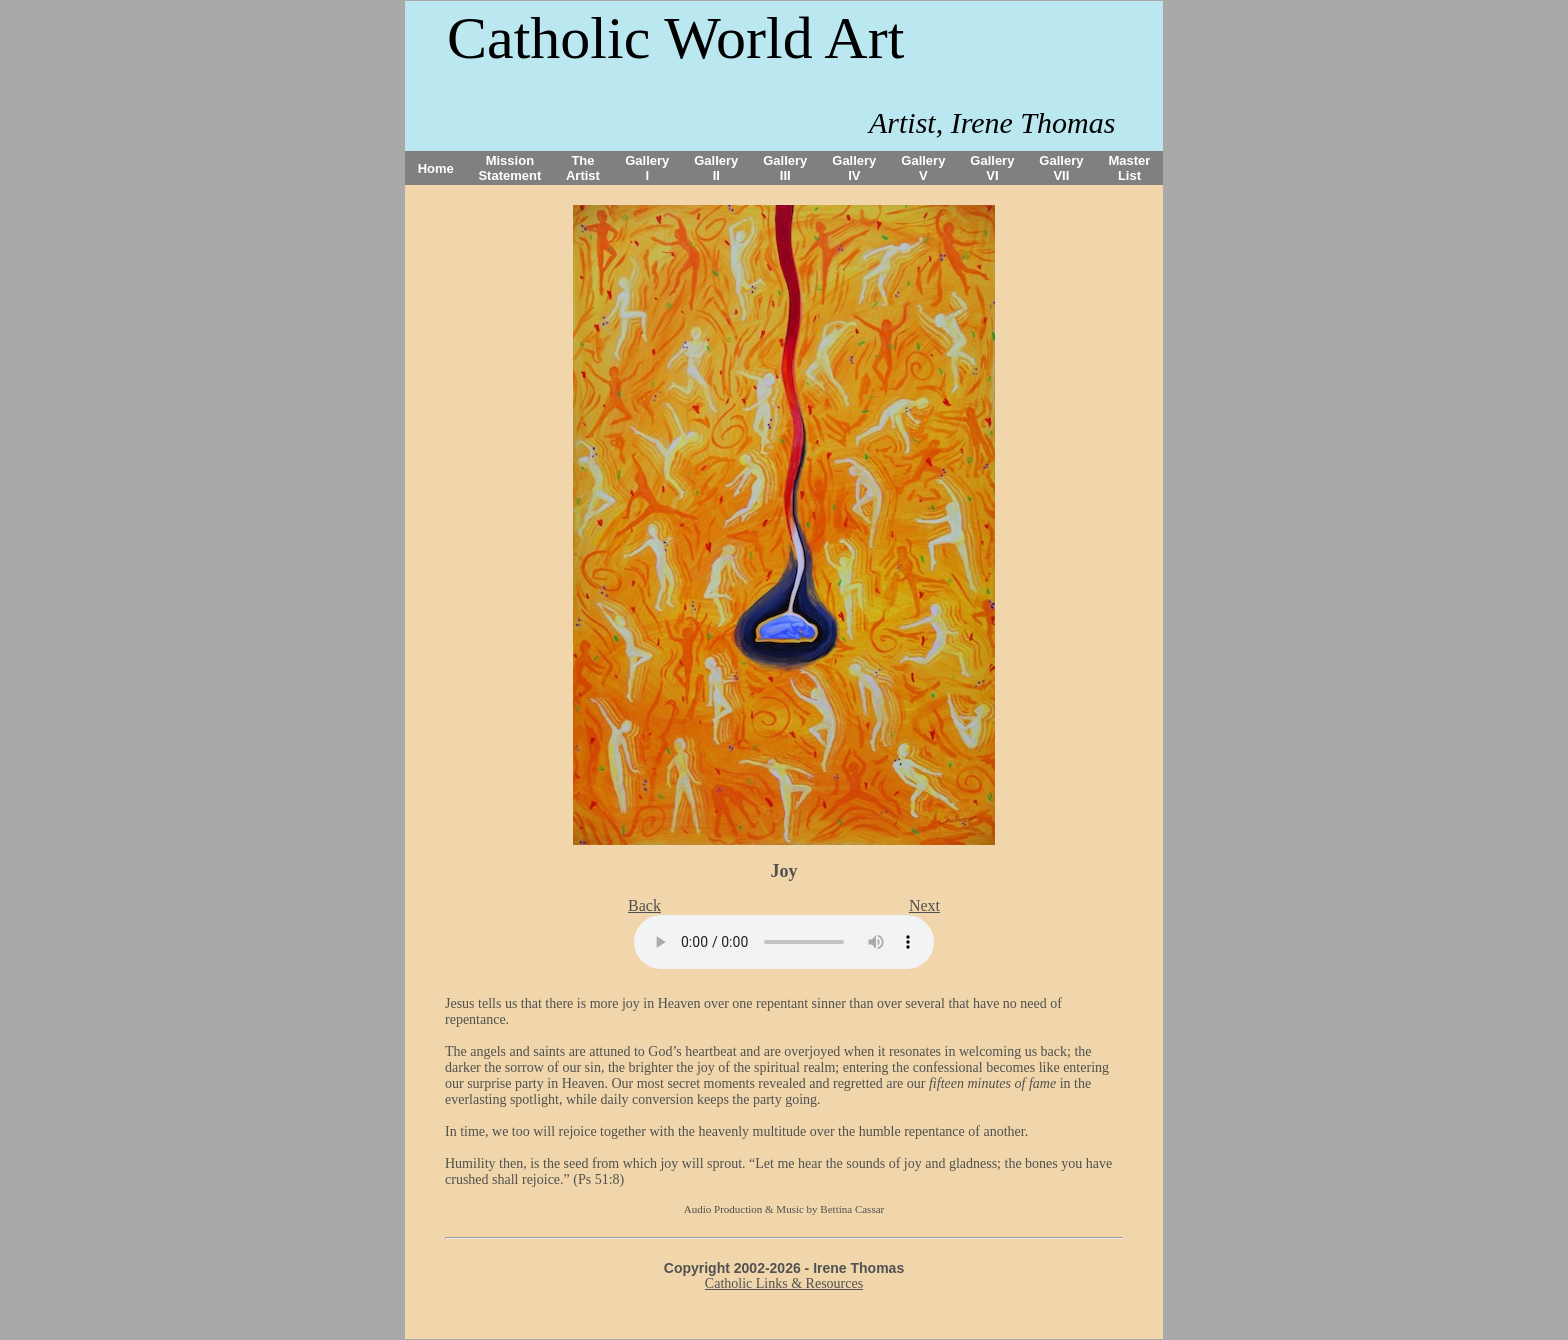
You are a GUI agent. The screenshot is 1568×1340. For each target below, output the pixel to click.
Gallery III (785, 168)
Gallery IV (854, 168)
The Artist (583, 168)
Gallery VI (992, 168)
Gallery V (923, 168)
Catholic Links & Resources (784, 1283)
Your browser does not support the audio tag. (784, 942)
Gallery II (716, 168)
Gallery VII (1061, 168)
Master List (1130, 168)
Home (436, 168)
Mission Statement (509, 168)
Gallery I (647, 168)
